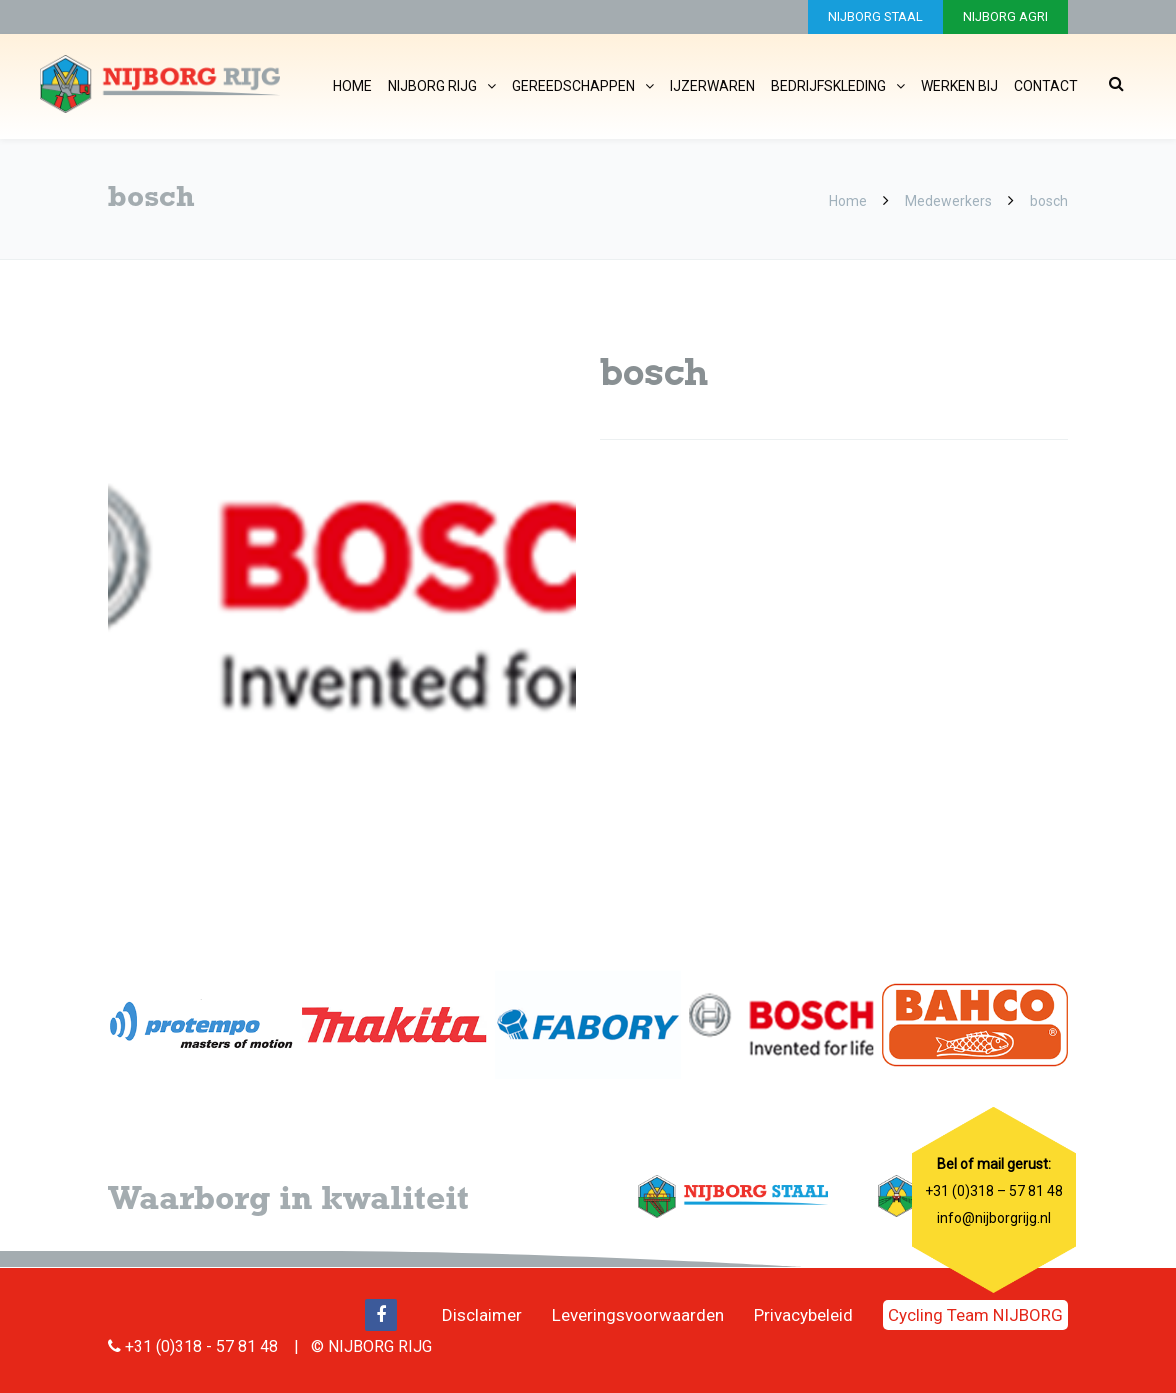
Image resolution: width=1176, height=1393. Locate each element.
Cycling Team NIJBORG (975, 1315)
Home (352, 86)
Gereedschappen (573, 86)
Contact (1046, 86)
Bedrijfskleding (828, 86)
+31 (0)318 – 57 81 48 (994, 1191)
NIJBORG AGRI (1005, 16)
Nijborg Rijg (432, 86)
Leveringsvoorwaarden (638, 1315)
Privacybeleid (803, 1315)
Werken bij (959, 86)
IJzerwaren (712, 86)
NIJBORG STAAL (875, 16)
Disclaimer (482, 1315)
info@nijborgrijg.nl (994, 1218)
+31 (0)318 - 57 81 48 (201, 1346)
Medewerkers (948, 201)
